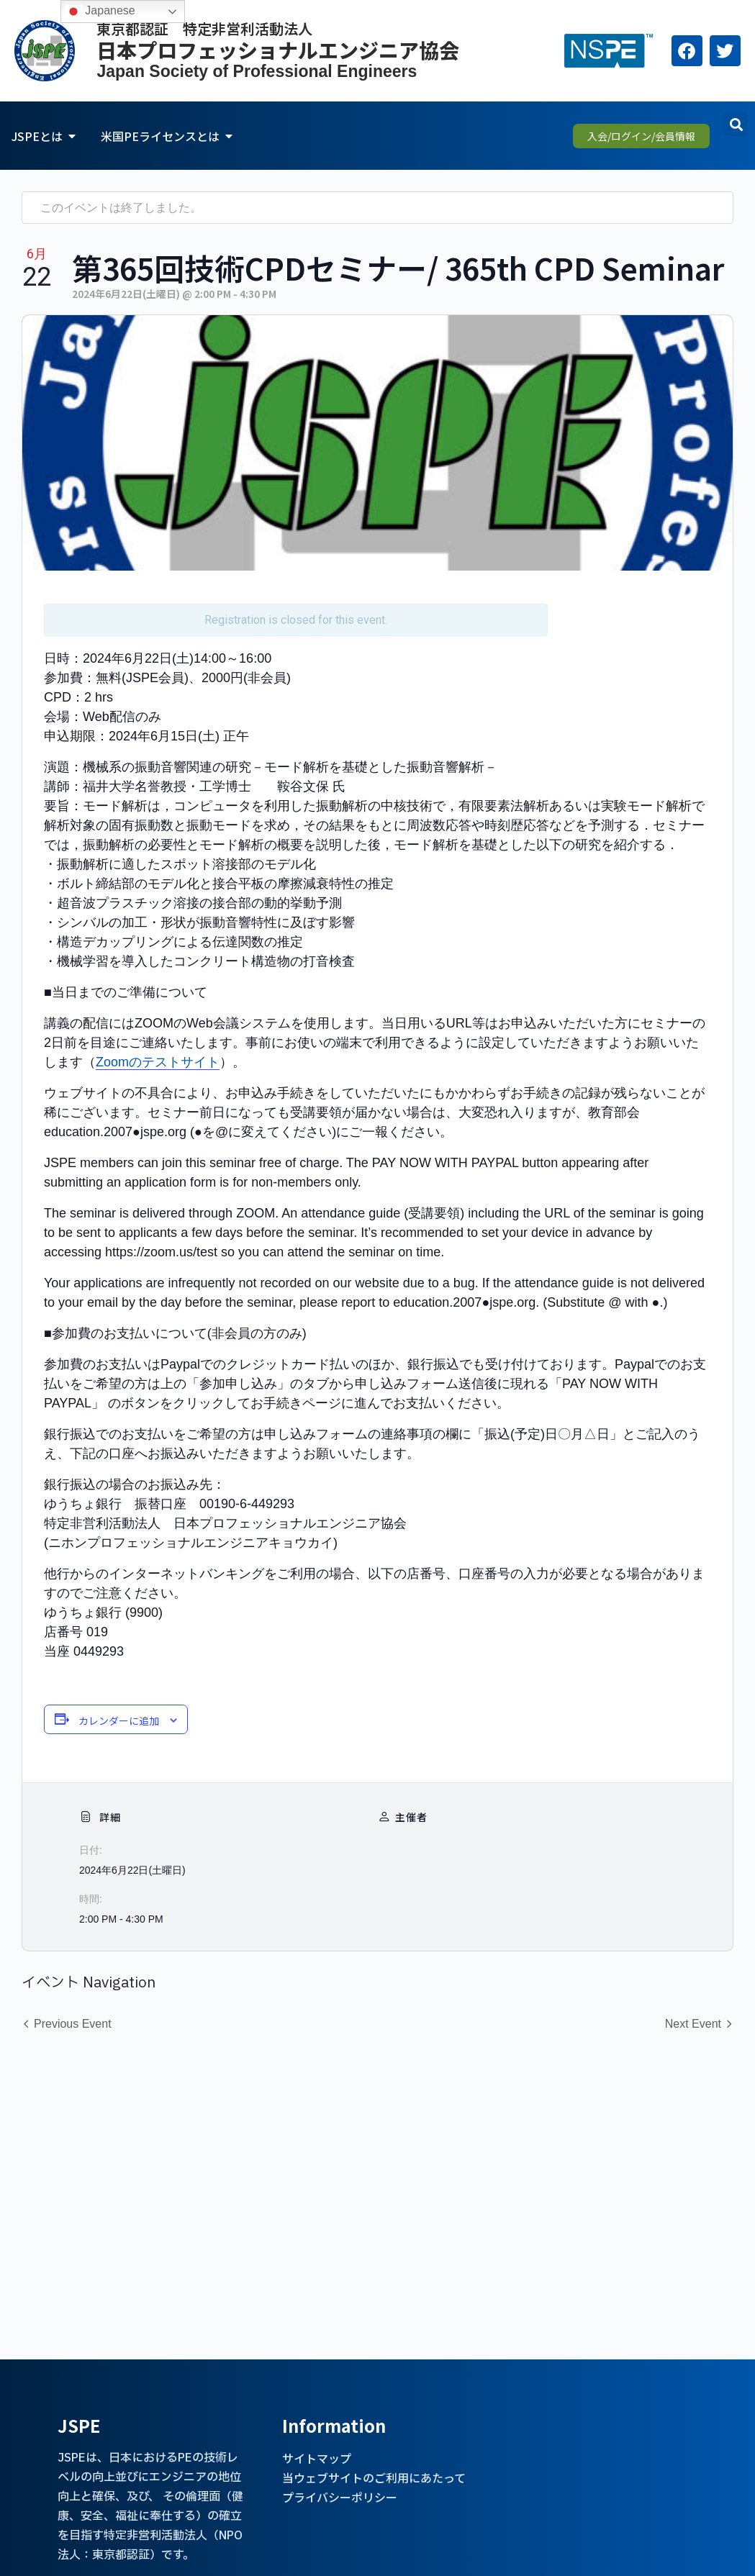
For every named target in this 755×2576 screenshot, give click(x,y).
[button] (736, 124)
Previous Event (73, 2024)
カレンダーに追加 (118, 1720)
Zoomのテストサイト (158, 1062)
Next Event (693, 2024)
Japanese (100, 11)
